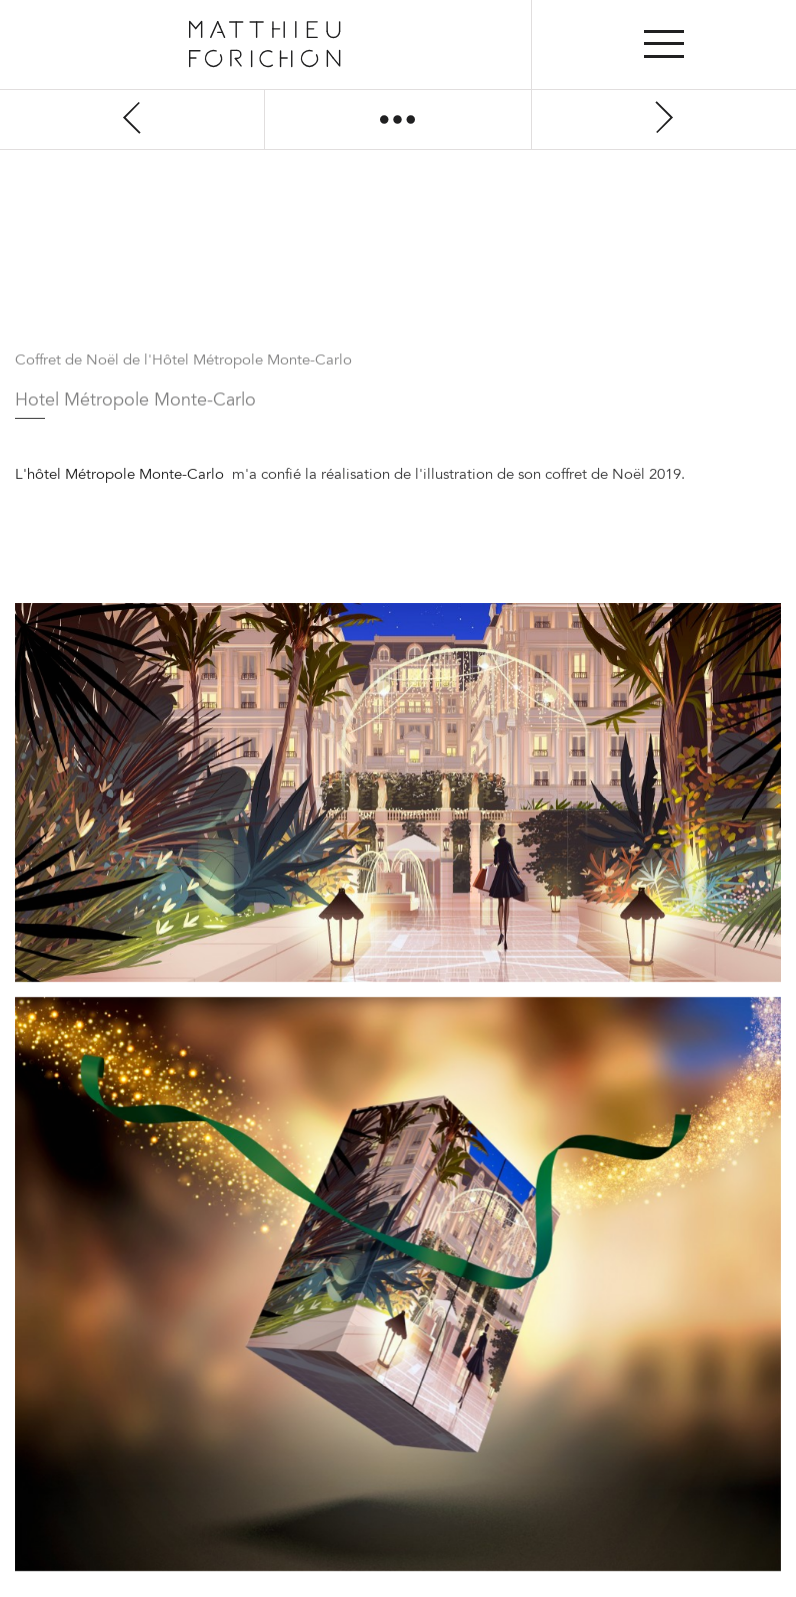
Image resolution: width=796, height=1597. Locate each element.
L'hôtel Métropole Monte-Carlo (121, 475)
